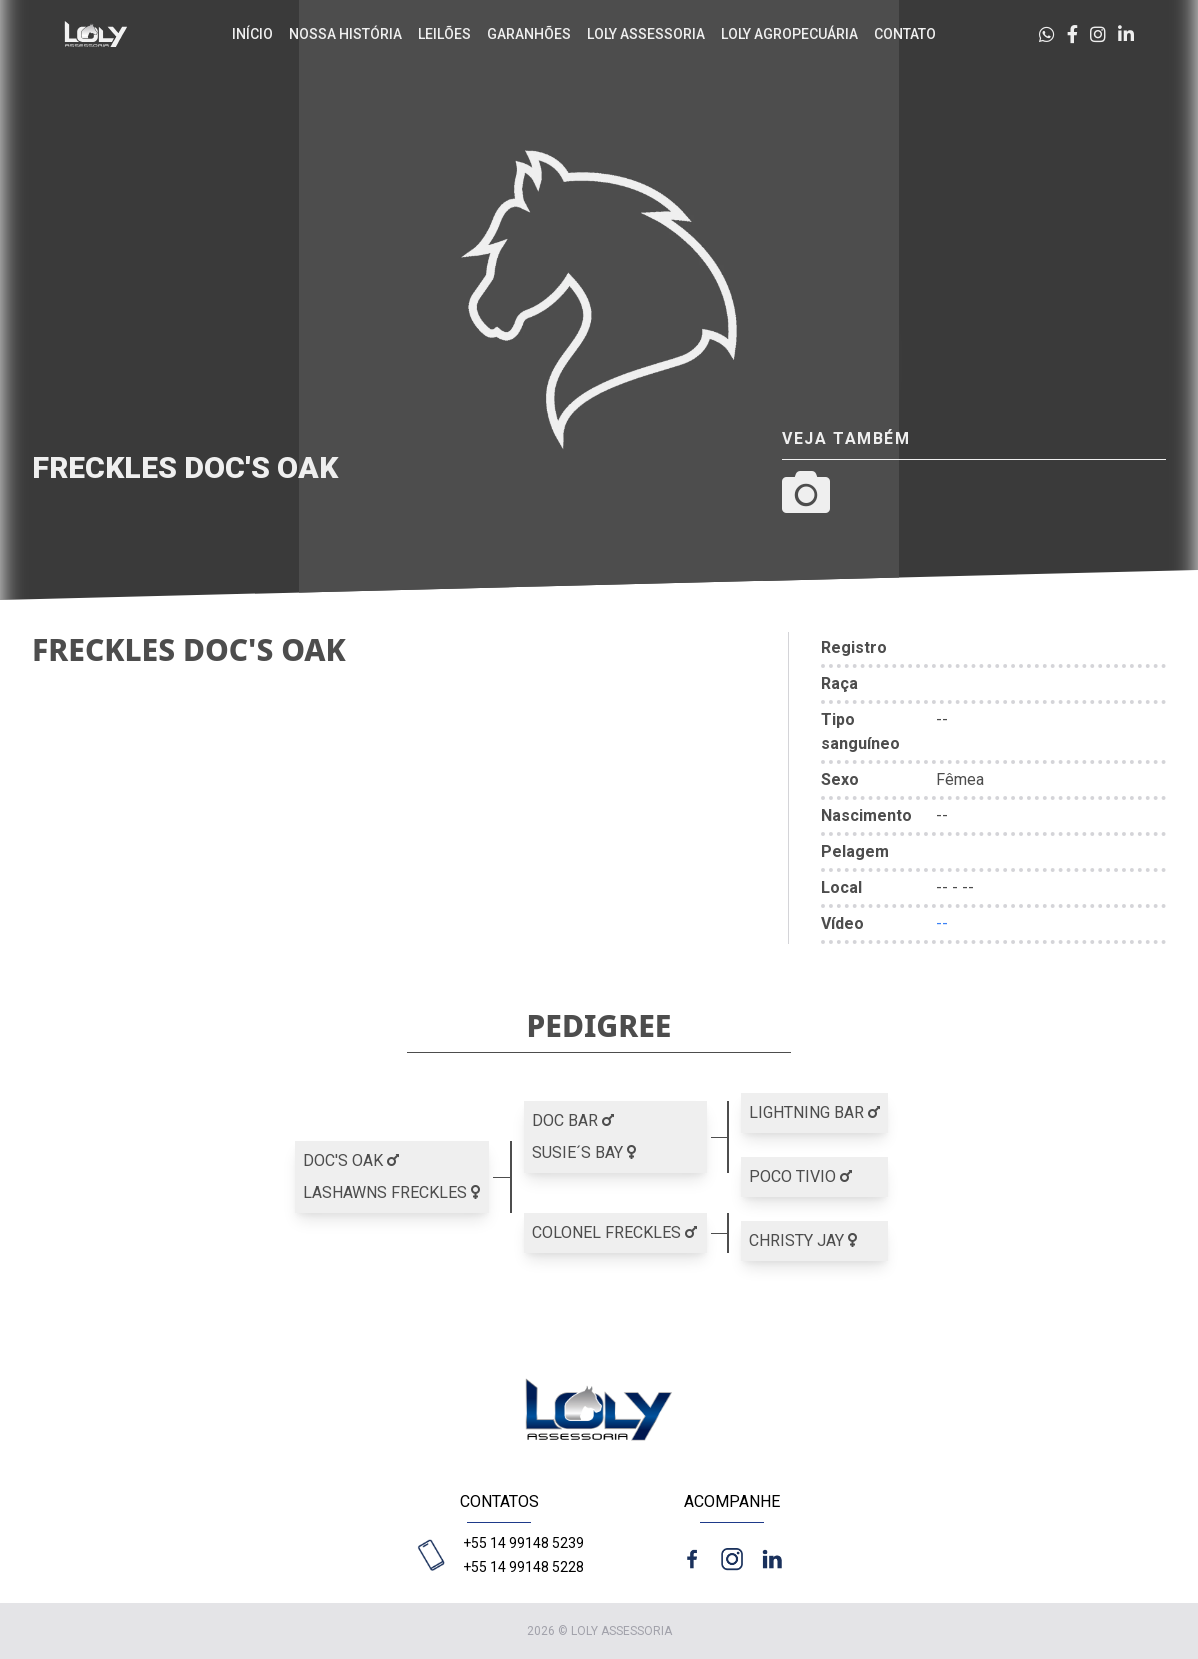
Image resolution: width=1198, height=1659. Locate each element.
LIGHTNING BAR (814, 1112)
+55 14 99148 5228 (523, 1567)
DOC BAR (573, 1120)
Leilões (444, 34)
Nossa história (345, 34)
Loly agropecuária (789, 34)
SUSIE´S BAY (584, 1152)
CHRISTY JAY (803, 1240)
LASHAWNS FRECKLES (391, 1192)
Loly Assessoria (646, 34)
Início (252, 34)
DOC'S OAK (351, 1160)
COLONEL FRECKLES (614, 1232)
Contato (905, 34)
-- (942, 923)
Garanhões (529, 34)
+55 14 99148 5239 (523, 1543)
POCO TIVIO (800, 1176)
